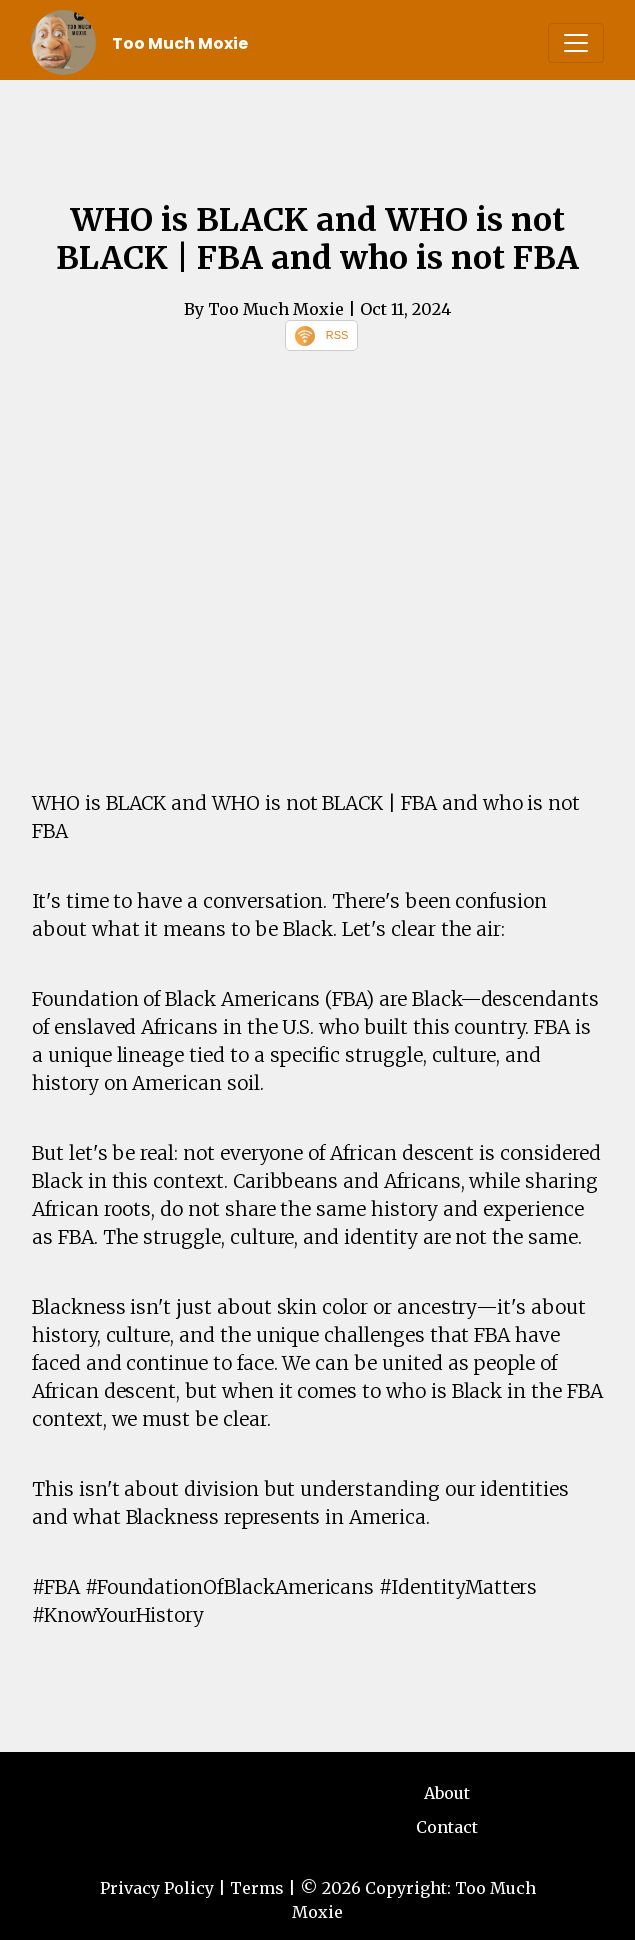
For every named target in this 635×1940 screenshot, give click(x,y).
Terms (257, 1888)
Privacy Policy (157, 1888)
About (447, 1793)
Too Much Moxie (180, 43)
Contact (447, 1827)
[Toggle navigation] (576, 43)
